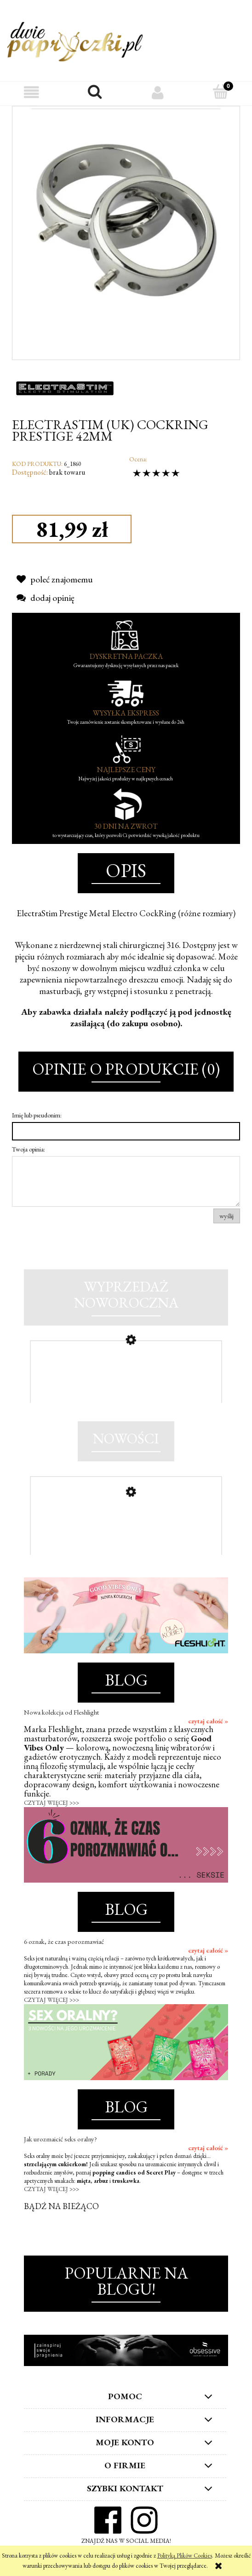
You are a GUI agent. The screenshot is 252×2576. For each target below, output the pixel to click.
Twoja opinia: (28, 1149)
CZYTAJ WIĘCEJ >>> (51, 1803)
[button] (31, 92)
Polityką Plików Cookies (184, 2555)
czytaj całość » (208, 1721)
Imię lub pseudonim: (37, 1115)
